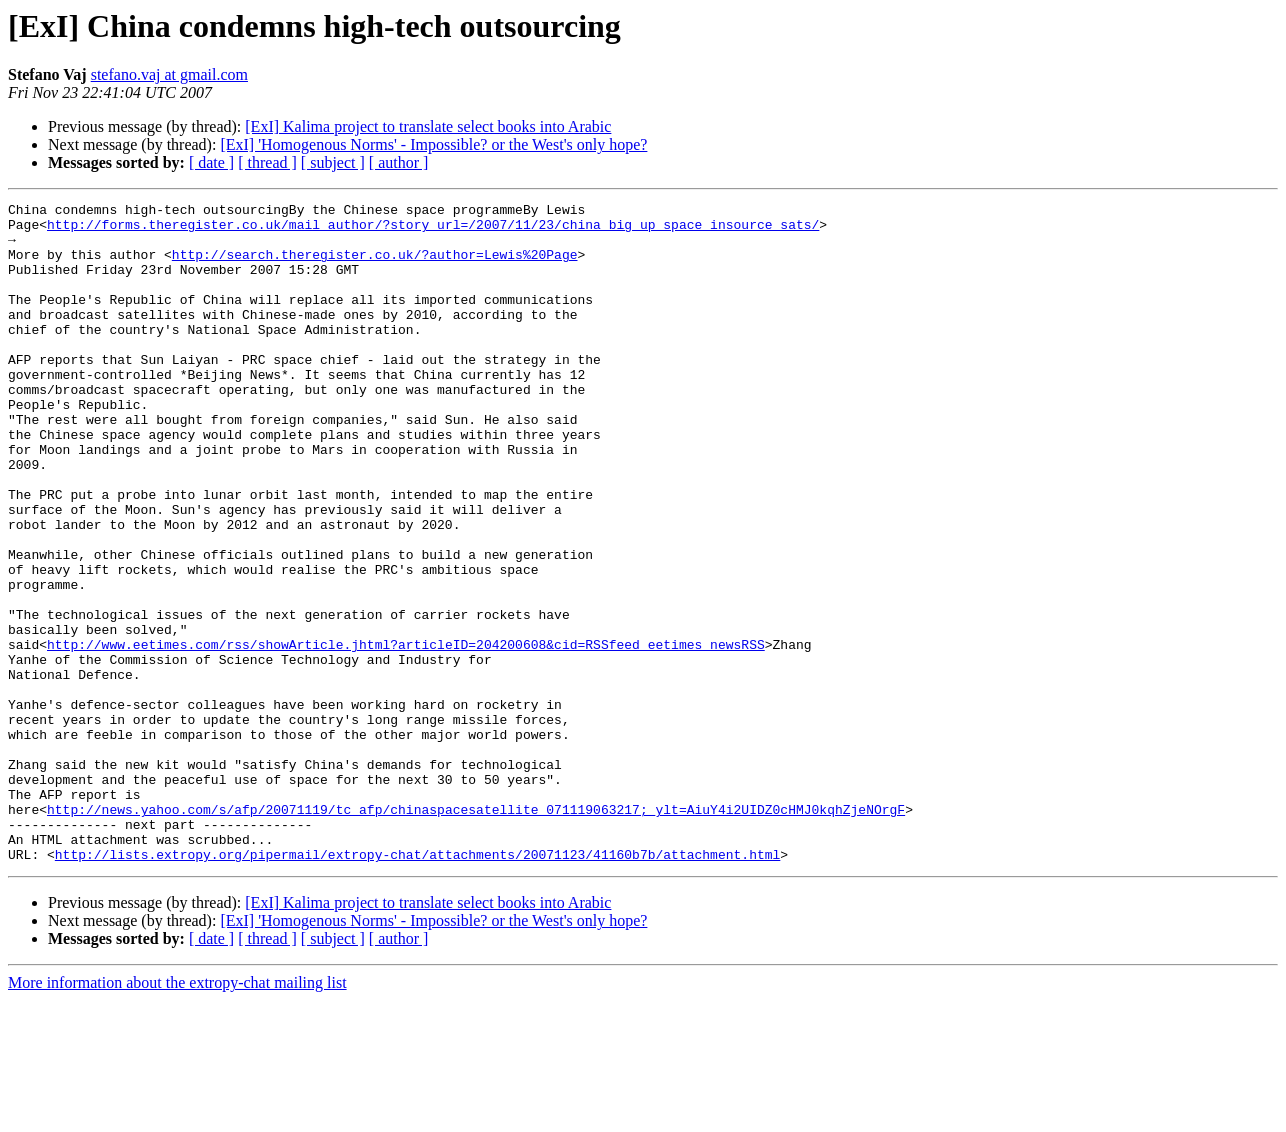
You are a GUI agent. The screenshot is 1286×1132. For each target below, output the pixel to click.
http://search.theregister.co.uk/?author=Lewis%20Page (375, 266)
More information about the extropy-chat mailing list (177, 1114)
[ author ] (399, 162)
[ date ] (211, 162)
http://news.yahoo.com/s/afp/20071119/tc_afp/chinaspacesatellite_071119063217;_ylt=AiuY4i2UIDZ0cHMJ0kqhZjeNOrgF (476, 932)
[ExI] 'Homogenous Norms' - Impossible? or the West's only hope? (433, 144)
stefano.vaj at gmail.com (169, 74)
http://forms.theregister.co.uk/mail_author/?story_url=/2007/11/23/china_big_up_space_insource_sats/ (433, 230)
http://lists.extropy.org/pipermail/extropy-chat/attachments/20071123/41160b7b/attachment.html (417, 986)
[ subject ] (333, 162)
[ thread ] (267, 162)
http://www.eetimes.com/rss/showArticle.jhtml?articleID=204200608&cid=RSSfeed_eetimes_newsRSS (406, 734)
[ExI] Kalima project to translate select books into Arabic (428, 126)
